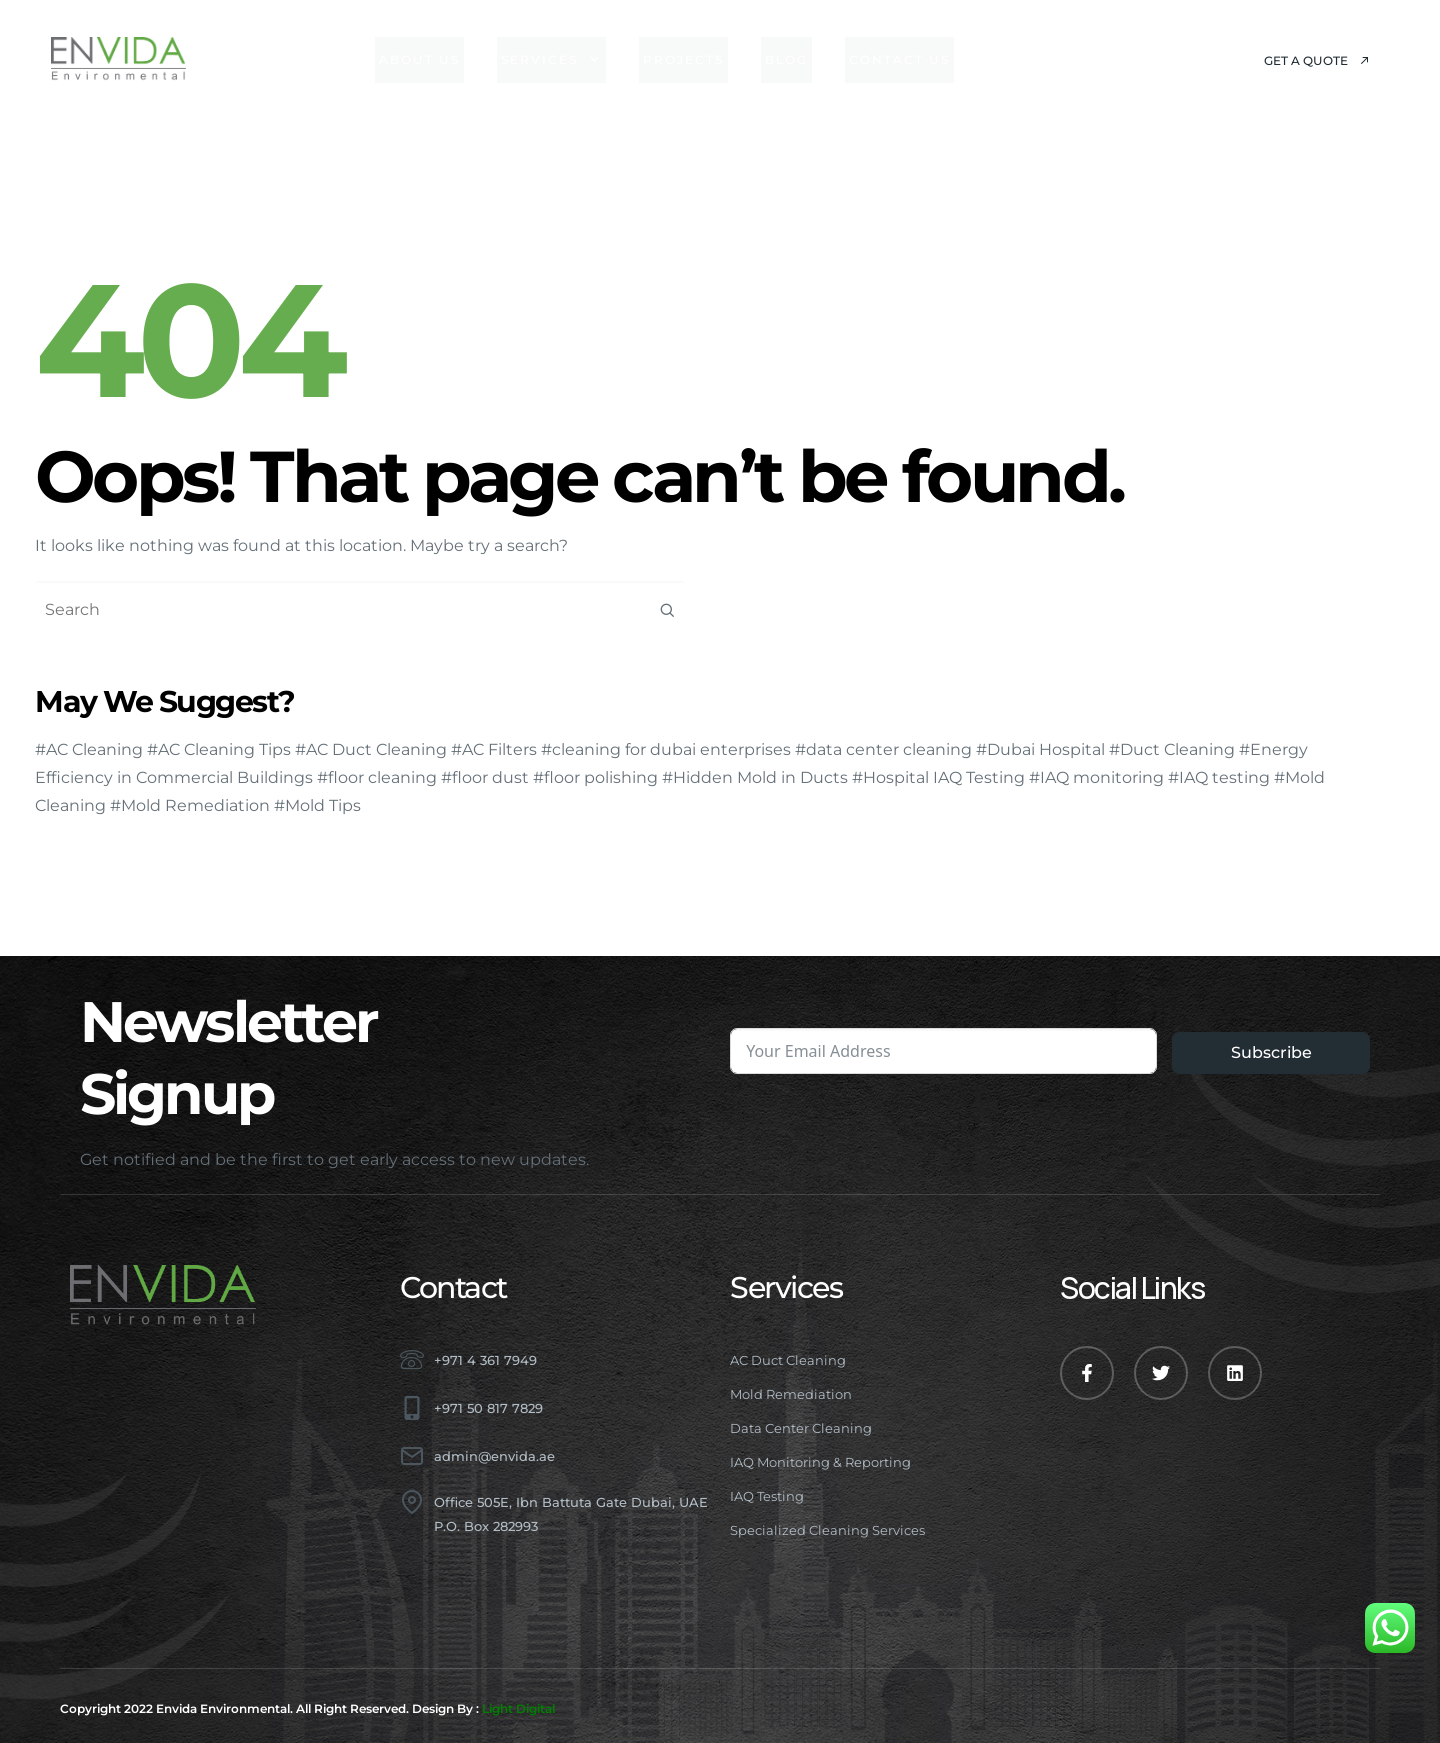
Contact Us (899, 59)
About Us (419, 59)
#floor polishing (595, 777)
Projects (683, 59)
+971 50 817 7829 (488, 1408)
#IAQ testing (1219, 777)
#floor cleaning (377, 777)
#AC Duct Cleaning (371, 749)
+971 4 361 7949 (485, 1360)
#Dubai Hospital (1040, 749)
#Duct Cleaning (1172, 749)
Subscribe (1271, 1052)
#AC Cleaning (89, 749)
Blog (786, 59)
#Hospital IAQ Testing (938, 777)
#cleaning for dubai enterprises (666, 749)
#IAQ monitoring (1096, 777)
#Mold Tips (317, 805)
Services (551, 60)
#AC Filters (494, 749)
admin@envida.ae (494, 1456)
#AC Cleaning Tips (219, 749)
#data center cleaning (883, 749)
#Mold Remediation (190, 805)
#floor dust (485, 777)
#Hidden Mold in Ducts (755, 777)
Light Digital (518, 1708)
